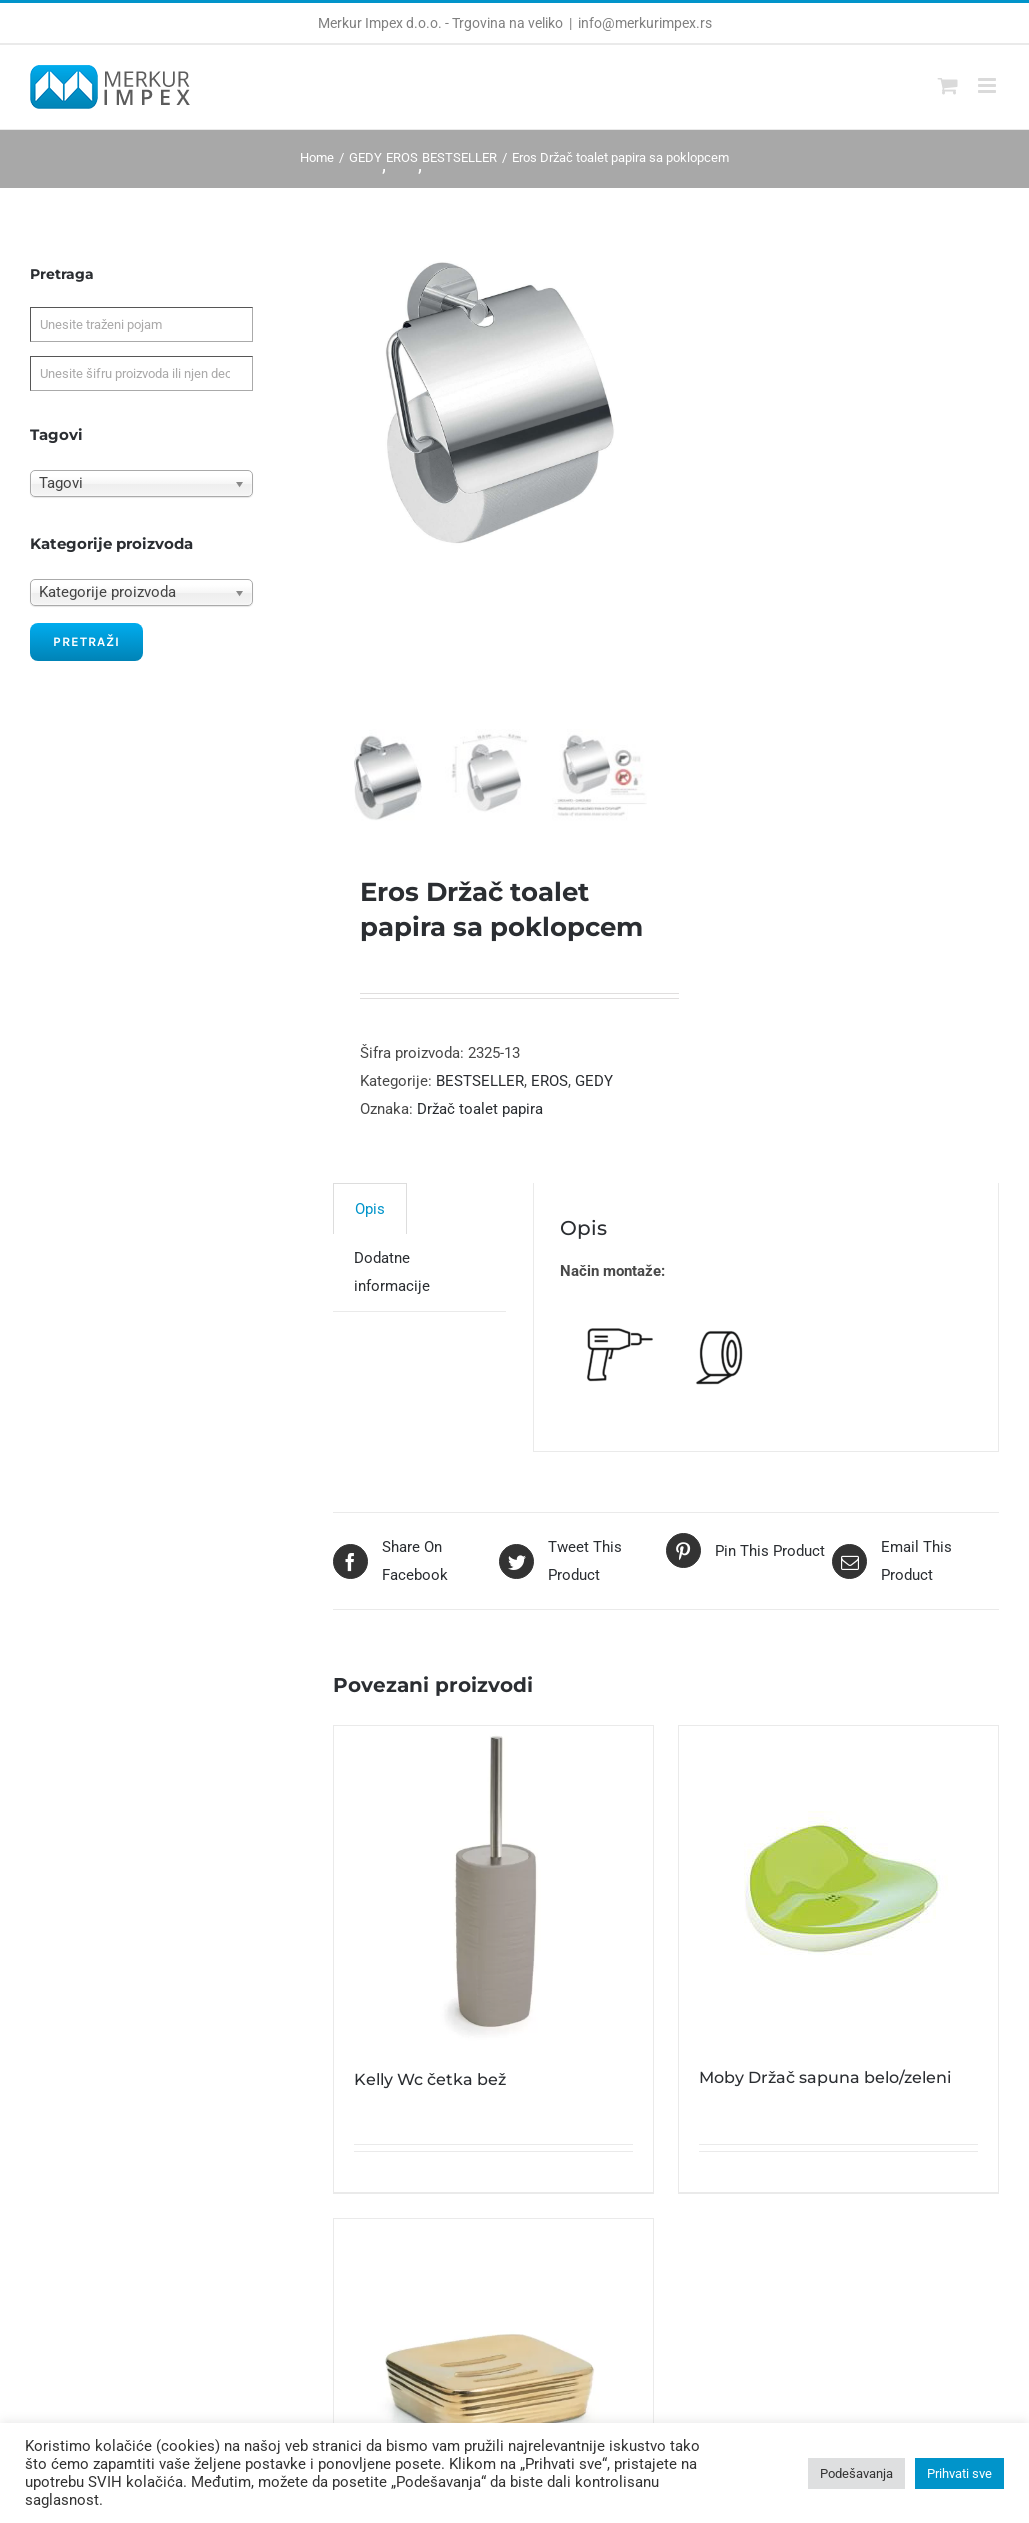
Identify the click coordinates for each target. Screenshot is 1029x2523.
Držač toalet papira (480, 1119)
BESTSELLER (480, 1091)
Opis (370, 1219)
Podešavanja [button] (856, 2473)
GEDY (594, 1091)
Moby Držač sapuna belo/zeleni (825, 2087)
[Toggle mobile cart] (948, 85)
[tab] (370, 1218)
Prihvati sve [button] (959, 2473)
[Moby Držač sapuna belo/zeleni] (838, 1894)
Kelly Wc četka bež (430, 2089)
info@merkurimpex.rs (645, 23)
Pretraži (86, 641)
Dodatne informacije (392, 1282)
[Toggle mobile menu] (988, 85)
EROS (549, 1091)
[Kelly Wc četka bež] (493, 1895)
